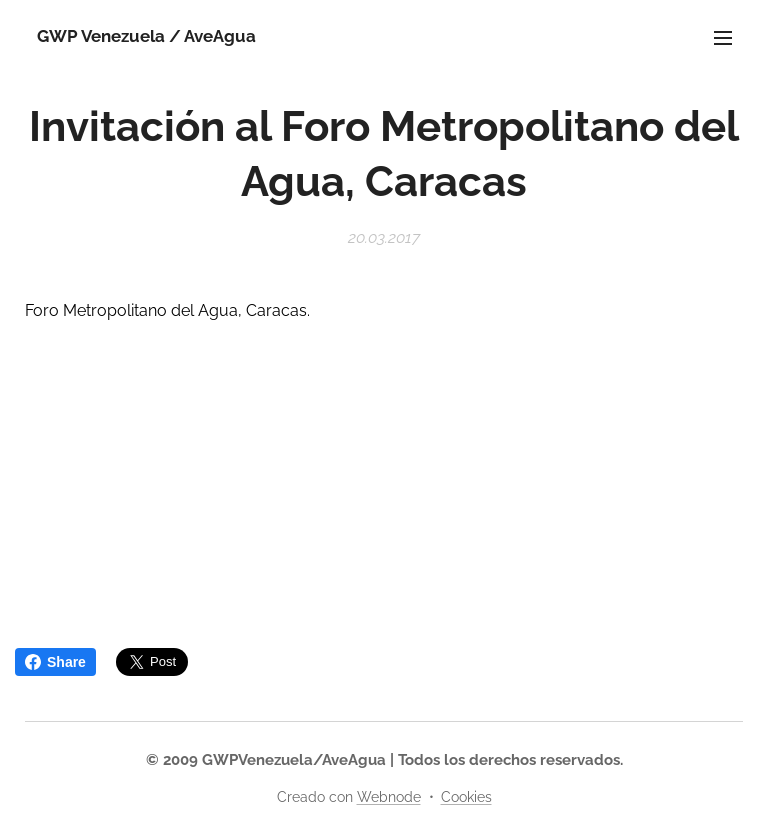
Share (55, 662)
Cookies (466, 797)
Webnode (389, 797)
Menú (723, 38)
